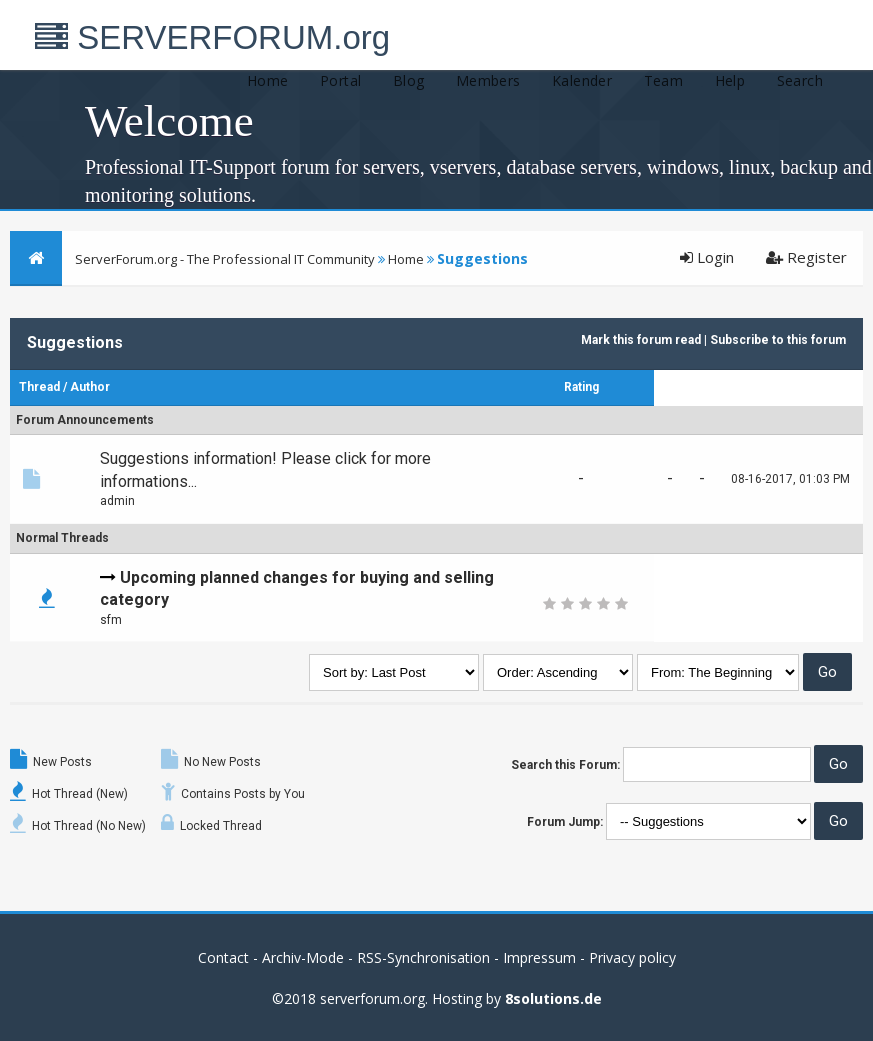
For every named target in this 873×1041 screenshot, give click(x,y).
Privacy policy (632, 957)
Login (707, 257)
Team (664, 80)
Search (800, 80)
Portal (340, 80)
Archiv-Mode (303, 957)
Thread (39, 387)
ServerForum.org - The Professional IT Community (225, 259)
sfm (111, 620)
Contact (223, 957)
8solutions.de (553, 998)
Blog (409, 80)
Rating (581, 387)
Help (730, 80)
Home (268, 80)
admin (117, 501)
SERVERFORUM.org (212, 37)
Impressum (539, 957)
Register (806, 257)
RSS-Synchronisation (423, 957)
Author (90, 387)
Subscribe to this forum (778, 340)
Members (488, 80)
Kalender (582, 80)
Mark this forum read (641, 340)
